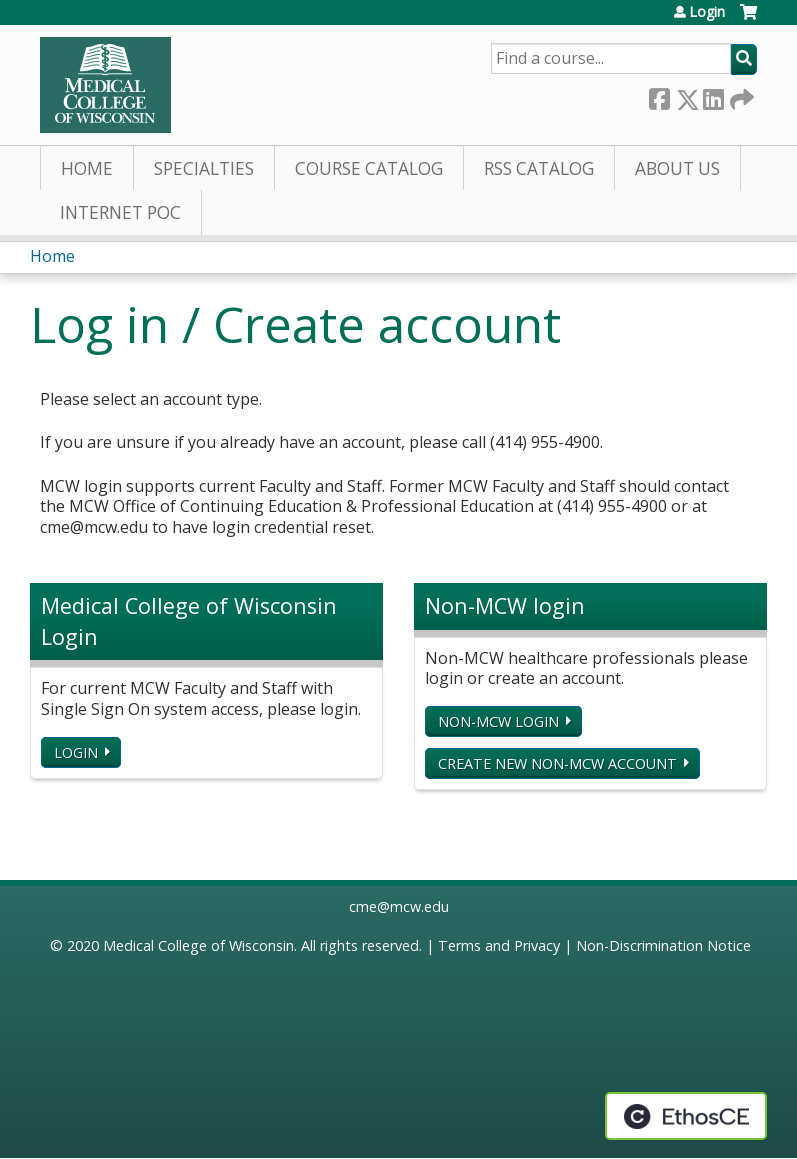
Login (707, 12)
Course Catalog (369, 168)
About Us (677, 168)
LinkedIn (713, 95)
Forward (740, 95)
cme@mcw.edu (399, 906)
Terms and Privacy (499, 945)
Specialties (204, 168)
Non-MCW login (498, 721)
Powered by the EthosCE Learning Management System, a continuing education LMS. (686, 1116)
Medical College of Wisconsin (198, 945)
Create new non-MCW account (557, 763)
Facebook (659, 95)
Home (87, 168)
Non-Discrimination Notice (663, 945)
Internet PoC (120, 212)
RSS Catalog (539, 168)
